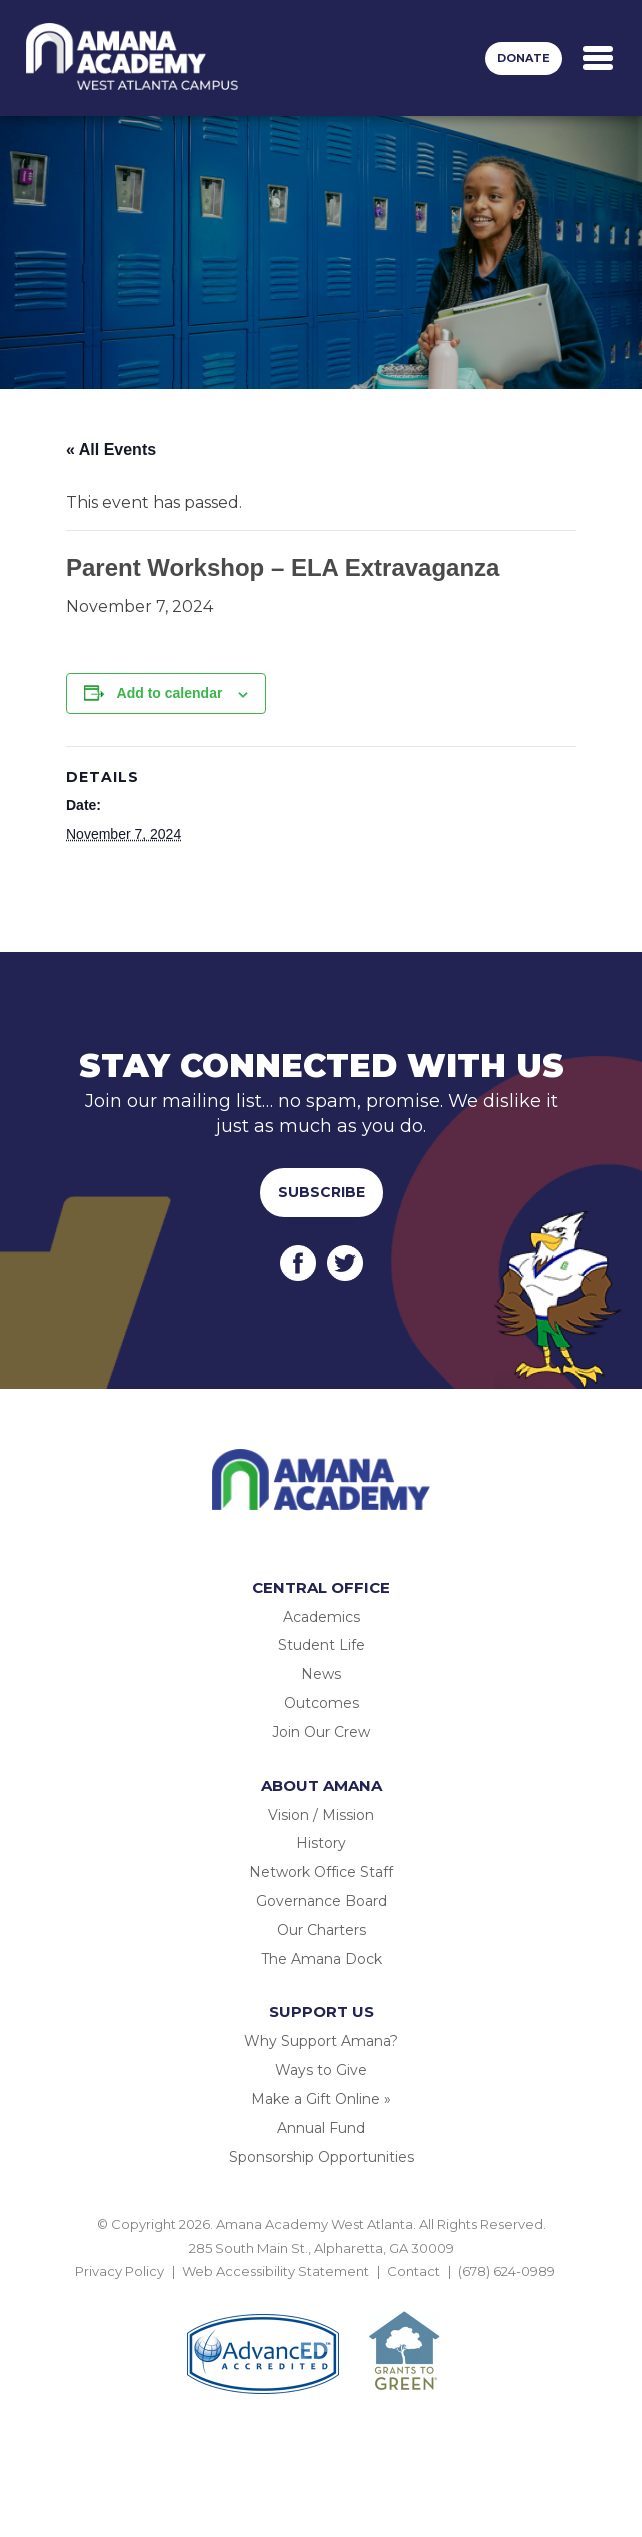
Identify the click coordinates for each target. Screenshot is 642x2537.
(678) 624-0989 (506, 2271)
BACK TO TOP (321, 2294)
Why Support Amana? (321, 2041)
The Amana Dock (321, 1959)
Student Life (321, 1645)
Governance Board (321, 1901)
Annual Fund (321, 2128)
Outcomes (321, 1703)
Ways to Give (321, 2070)
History (321, 1843)
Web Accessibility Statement (275, 2271)
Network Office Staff (321, 1872)
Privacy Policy (119, 2271)
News (321, 1674)
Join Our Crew (321, 1732)
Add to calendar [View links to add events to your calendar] (170, 693)
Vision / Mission (321, 1815)
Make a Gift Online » (321, 2099)
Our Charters (321, 1930)
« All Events (111, 449)
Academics (321, 1617)
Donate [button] (523, 58)
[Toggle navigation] (598, 58)
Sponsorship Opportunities (321, 2157)
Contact (413, 2271)
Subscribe (321, 1192)
